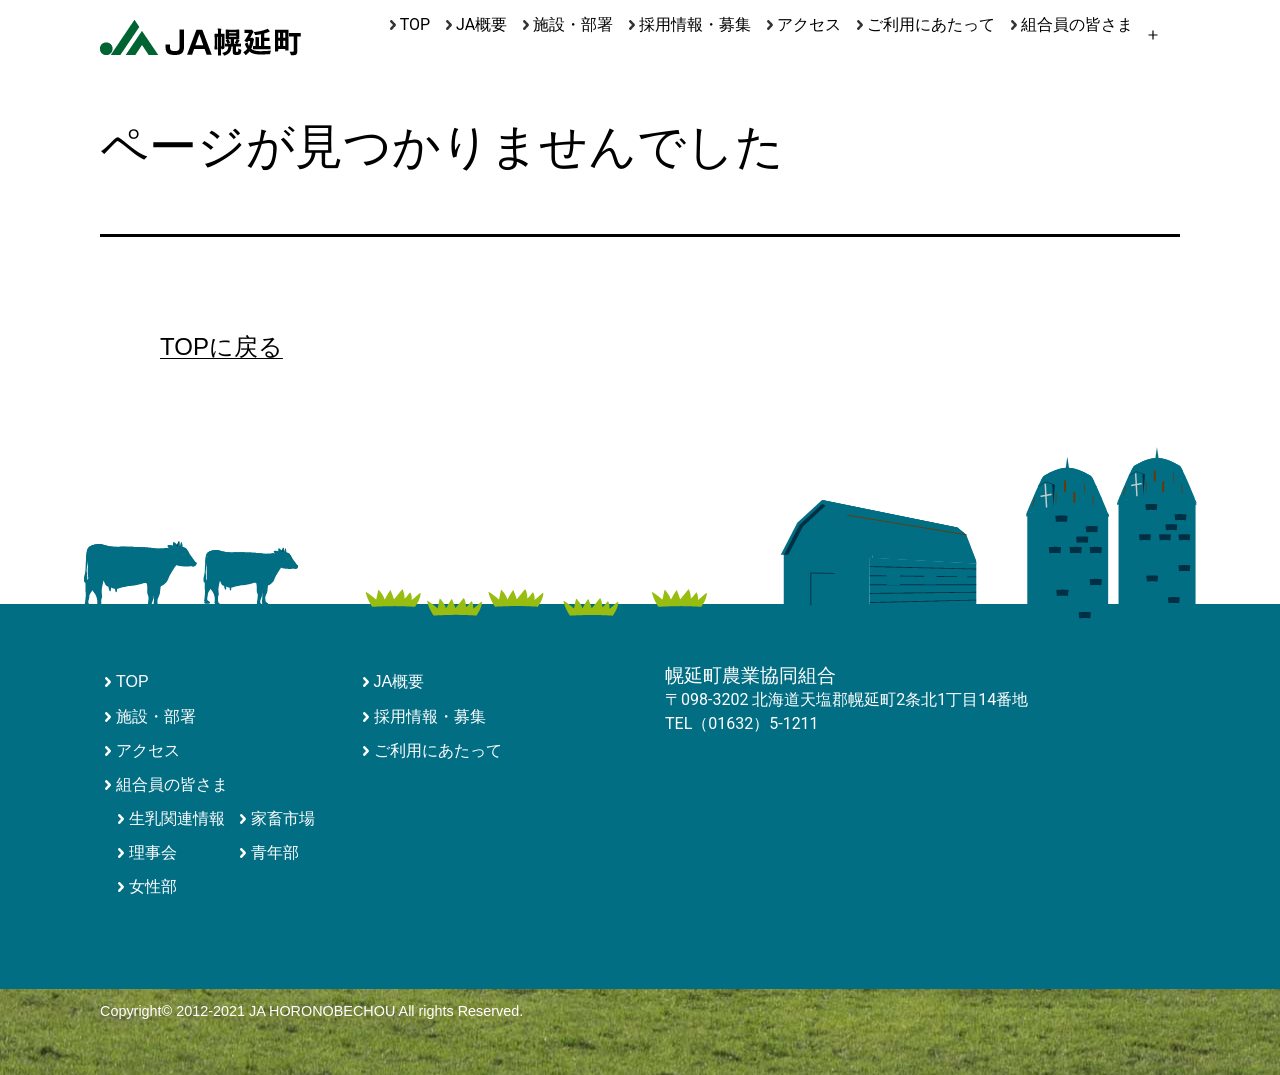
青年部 (275, 852)
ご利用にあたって (931, 24)
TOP (415, 24)
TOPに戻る (221, 346)
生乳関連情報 (177, 818)
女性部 (153, 886)
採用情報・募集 (695, 24)
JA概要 (481, 24)
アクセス (809, 24)
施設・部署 (573, 24)
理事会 (153, 852)
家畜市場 (283, 818)
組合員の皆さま (1077, 24)
